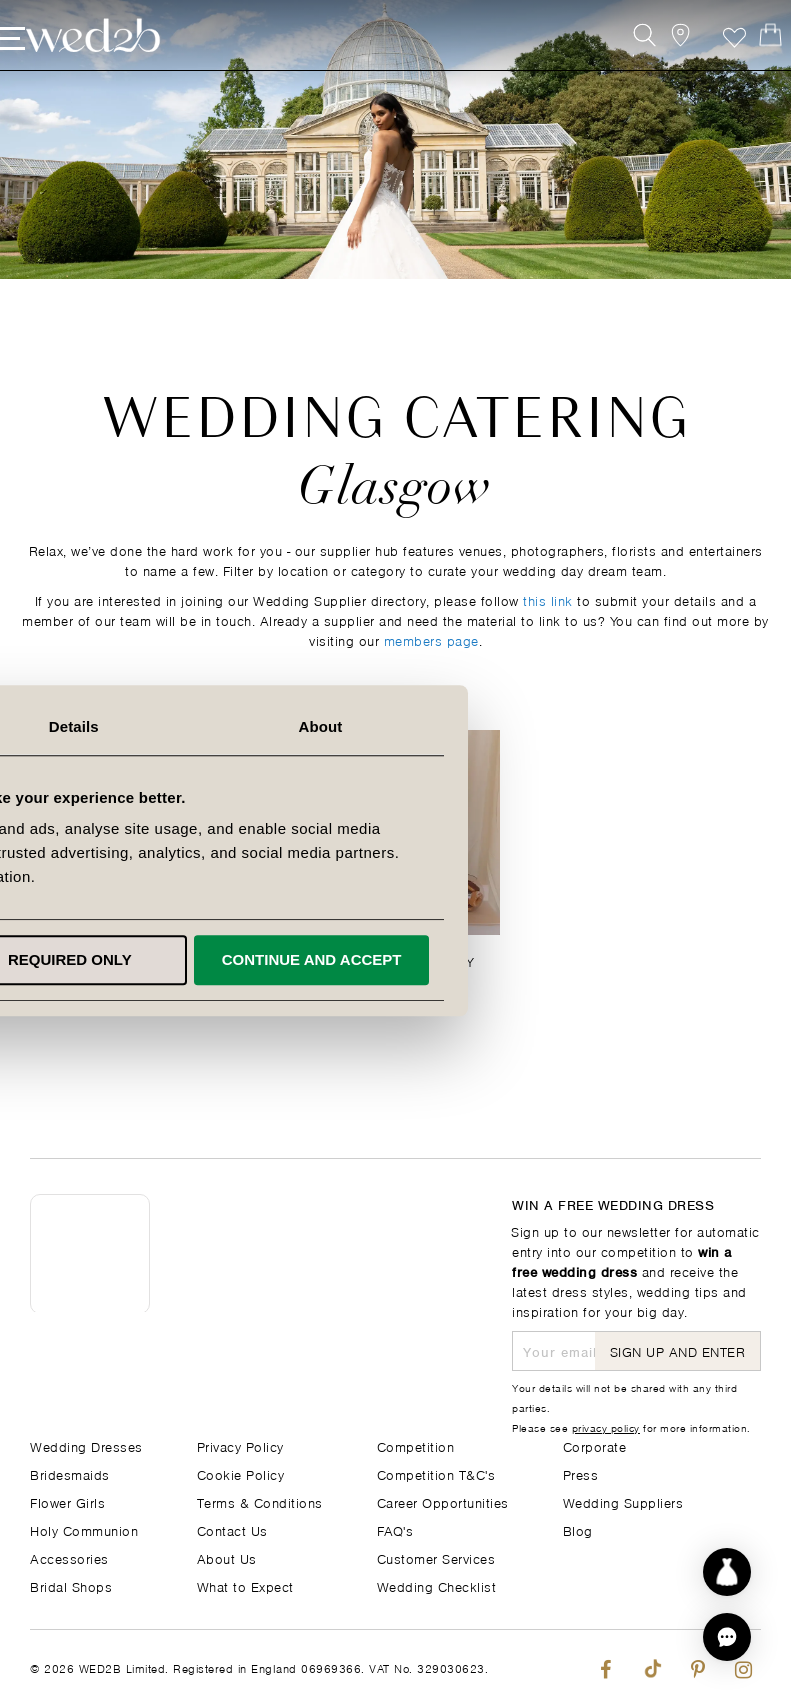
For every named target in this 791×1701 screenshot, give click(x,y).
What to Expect (245, 1585)
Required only (392, 959)
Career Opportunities (443, 1501)
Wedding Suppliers (623, 1501)
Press (581, 1473)
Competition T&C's (436, 1473)
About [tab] (638, 726)
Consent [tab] (153, 726)
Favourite (704, 57)
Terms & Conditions (260, 1501)
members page (431, 639)
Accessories (69, 1557)
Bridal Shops (71, 1585)
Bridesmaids (70, 1473)
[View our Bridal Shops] (659, 57)
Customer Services (436, 1557)
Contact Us (232, 1529)
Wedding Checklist (437, 1585)
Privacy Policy (240, 1445)
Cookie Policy (241, 1473)
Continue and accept (629, 959)
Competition (416, 1445)
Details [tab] (396, 726)
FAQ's (395, 1529)
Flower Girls (67, 1501)
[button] (727, 1637)
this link (548, 599)
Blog (578, 1529)
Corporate (595, 1445)
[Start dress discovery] (727, 1572)
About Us (227, 1557)
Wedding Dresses (86, 1445)
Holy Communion (84, 1529)
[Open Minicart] (749, 57)
